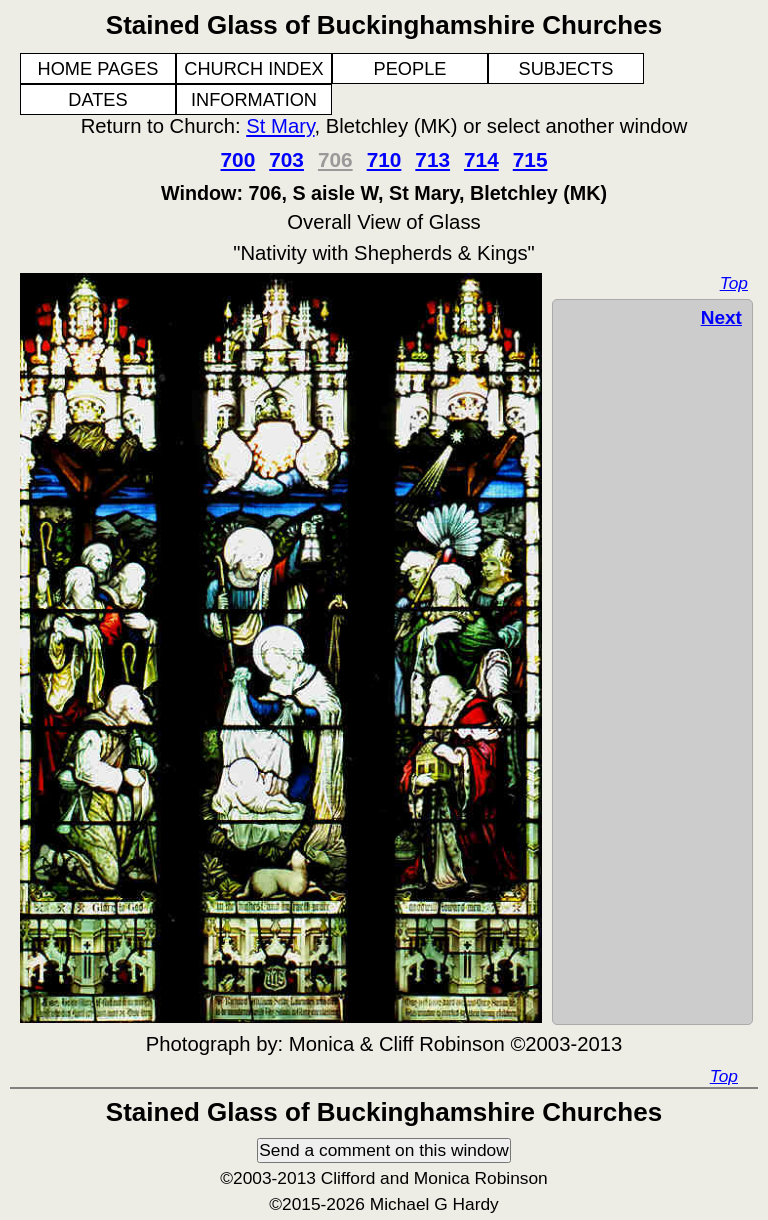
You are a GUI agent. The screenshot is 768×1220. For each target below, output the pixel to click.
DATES (97, 100)
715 (530, 159)
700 (238, 159)
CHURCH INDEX (253, 69)
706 (335, 159)
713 (432, 159)
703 (286, 159)
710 (384, 159)
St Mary (280, 126)
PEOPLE (410, 69)
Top (734, 283)
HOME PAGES (98, 69)
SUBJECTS (566, 69)
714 (481, 159)
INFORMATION (254, 100)
